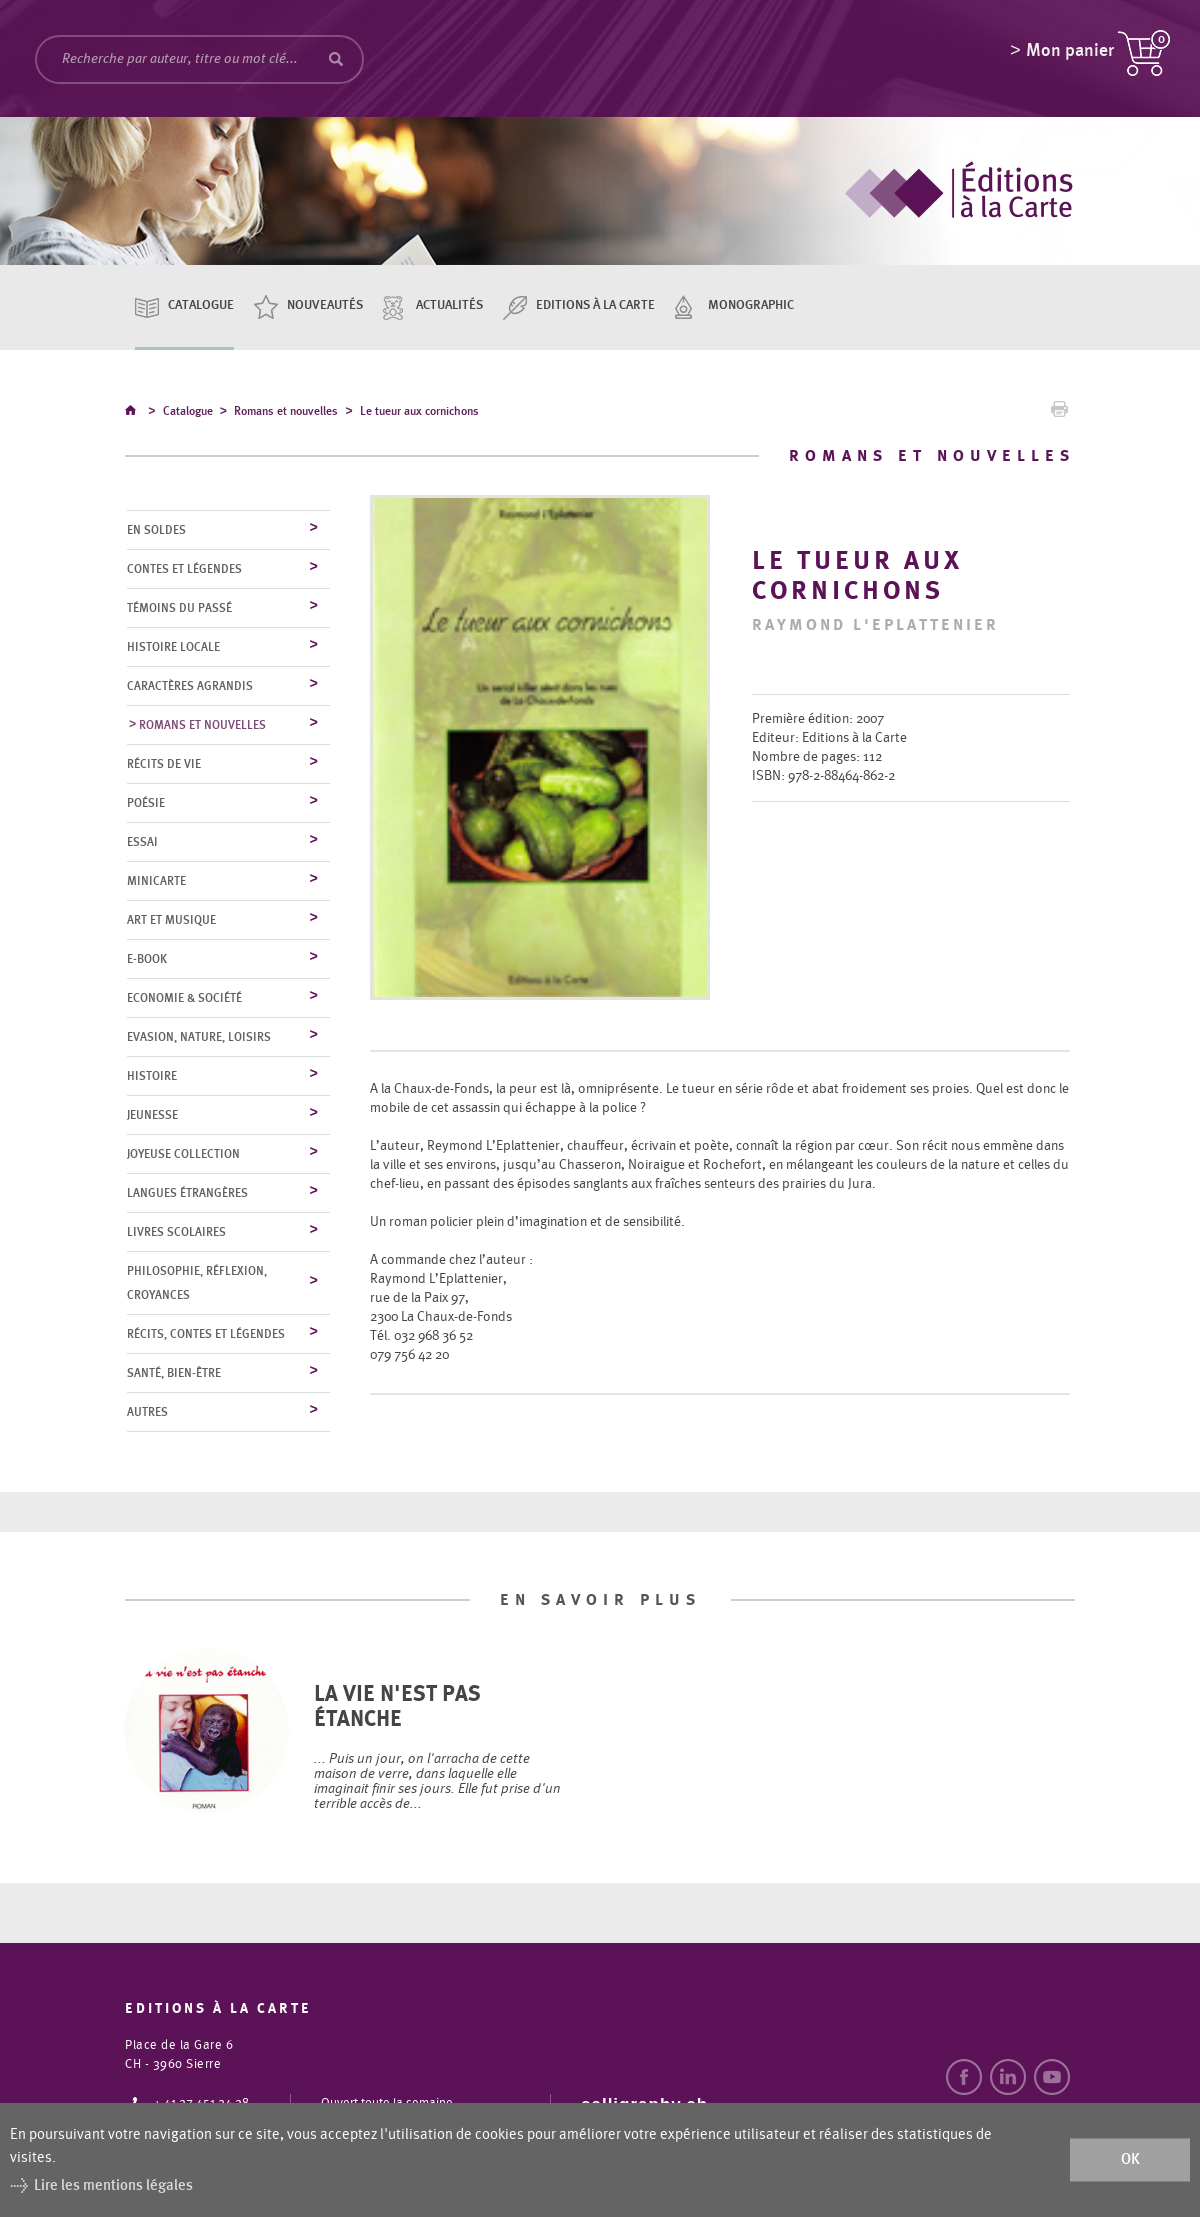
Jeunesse (152, 1116)
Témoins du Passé (179, 609)
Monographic (751, 305)
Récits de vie (164, 765)
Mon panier (1070, 55)
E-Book (147, 960)
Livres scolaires (176, 1233)
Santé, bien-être (174, 1374)
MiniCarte (156, 882)
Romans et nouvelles (286, 414)
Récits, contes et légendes (206, 1335)
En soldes (156, 531)
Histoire (152, 1077)
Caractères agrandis (190, 687)
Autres (147, 1413)
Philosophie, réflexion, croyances (197, 1284)
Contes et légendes (184, 570)
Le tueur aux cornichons (419, 414)
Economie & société (184, 999)
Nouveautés (325, 305)
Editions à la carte (595, 305)
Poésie (146, 804)
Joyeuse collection (183, 1155)
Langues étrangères (187, 1194)
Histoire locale (173, 648)
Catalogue (201, 305)
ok (1130, 2159)
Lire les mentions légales (113, 2185)
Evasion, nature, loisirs (199, 1038)
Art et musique (171, 921)
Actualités (449, 305)
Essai (142, 843)
